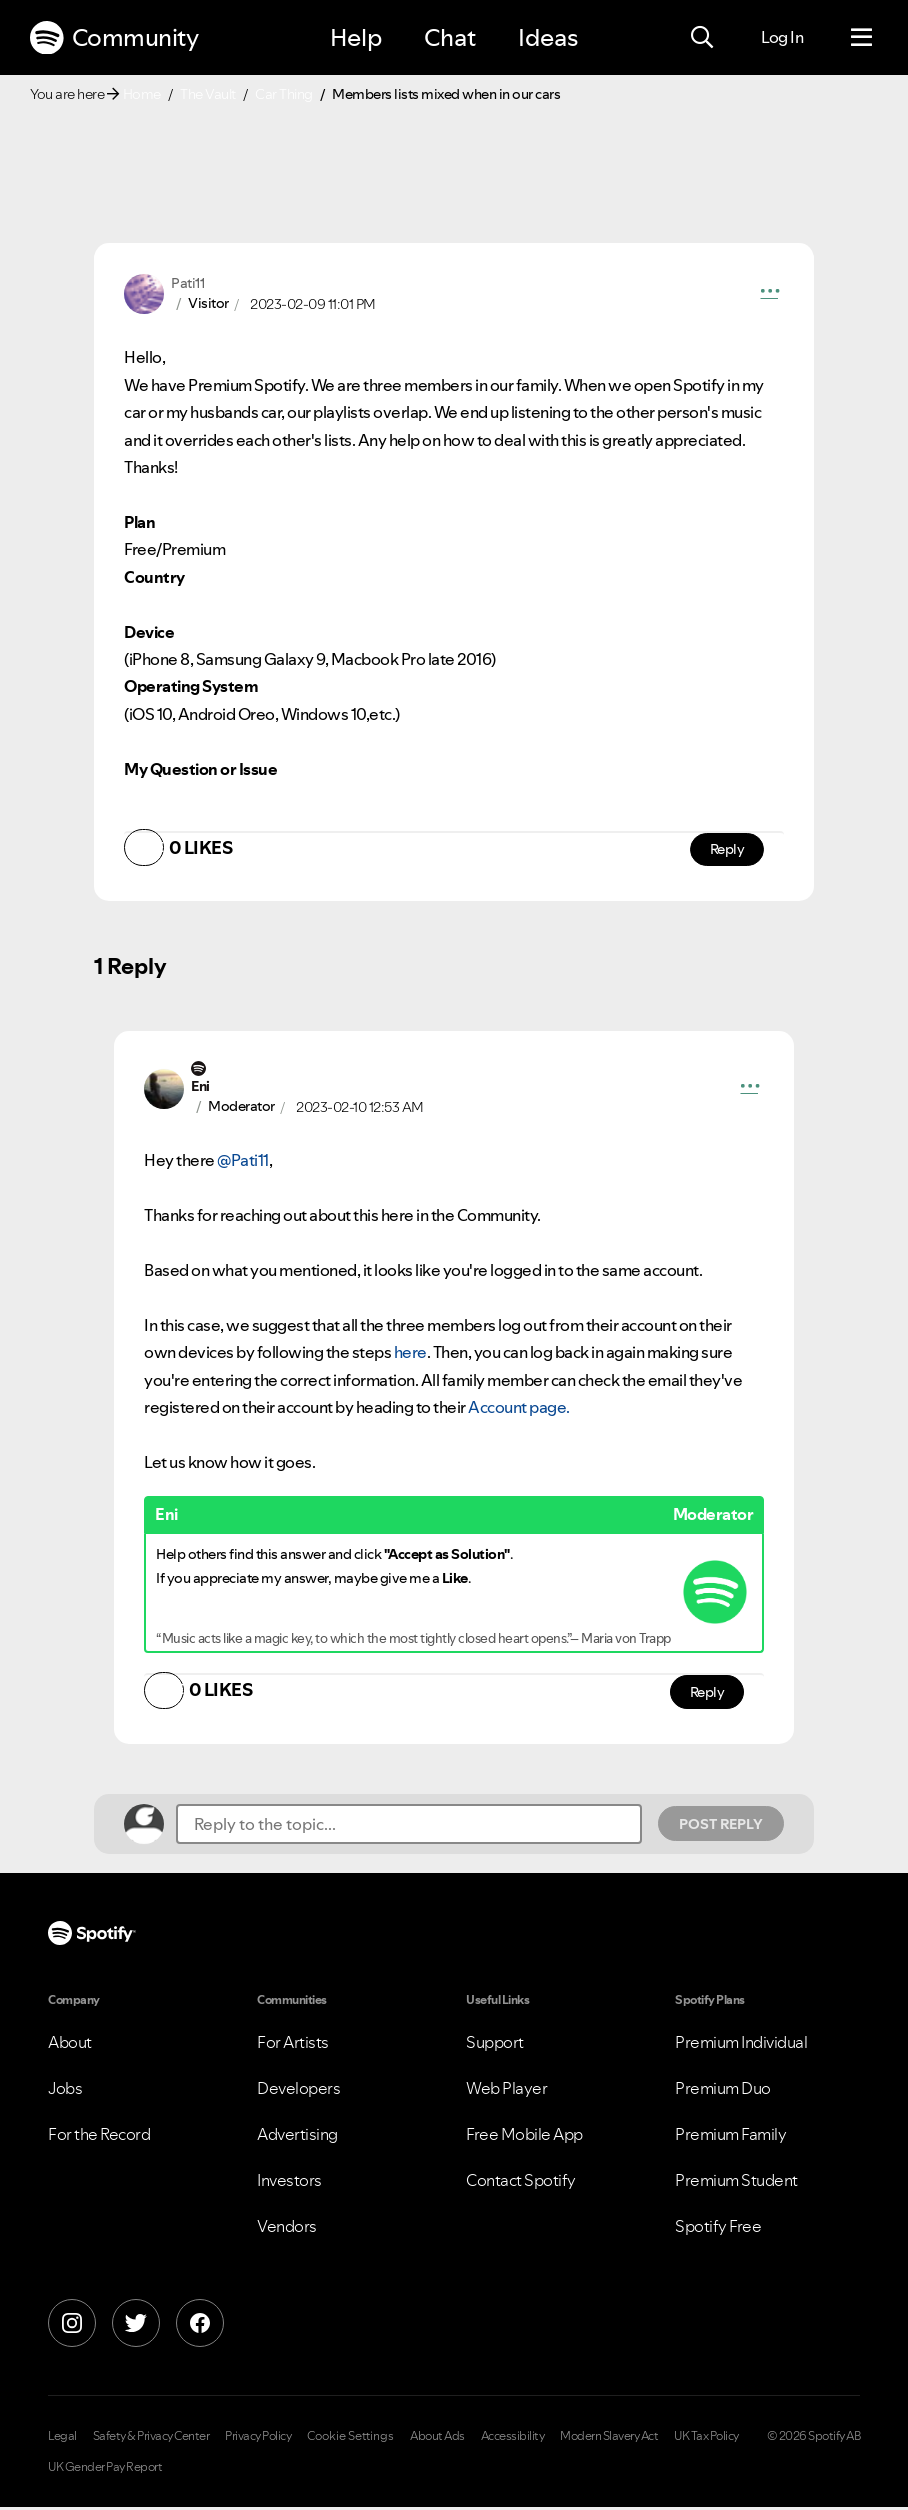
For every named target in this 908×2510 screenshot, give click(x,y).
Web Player (506, 2091)
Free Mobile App (524, 2137)
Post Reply (721, 1826)
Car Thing (284, 94)
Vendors (287, 2229)
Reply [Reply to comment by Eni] (706, 1694)
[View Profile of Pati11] (187, 283)
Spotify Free (718, 2229)
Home (142, 94)
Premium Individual (741, 2045)
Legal (62, 2439)
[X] (136, 2326)
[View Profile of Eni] (200, 1087)
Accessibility (513, 2439)
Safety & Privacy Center (151, 2439)
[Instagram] (72, 2326)
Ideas (548, 37)
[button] (770, 294)
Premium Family (730, 2137)
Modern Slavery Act (609, 2439)
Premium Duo (723, 2091)
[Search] (702, 38)
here (410, 1353)
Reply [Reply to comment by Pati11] (726, 850)
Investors (289, 2183)
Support (495, 2045)
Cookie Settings (350, 2439)
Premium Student (736, 2183)
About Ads (437, 2439)
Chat (450, 37)
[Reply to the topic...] (409, 1826)
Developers (298, 2091)
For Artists (293, 2045)
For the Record (99, 2137)
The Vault (208, 94)
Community (114, 38)
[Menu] (861, 38)
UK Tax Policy (706, 2439)
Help (356, 37)
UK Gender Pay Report (105, 2470)
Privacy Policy (258, 2439)
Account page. (519, 1408)
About (70, 2045)
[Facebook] (200, 2326)
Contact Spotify (521, 2183)
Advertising (297, 2137)
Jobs (65, 2091)
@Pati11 (243, 1162)
